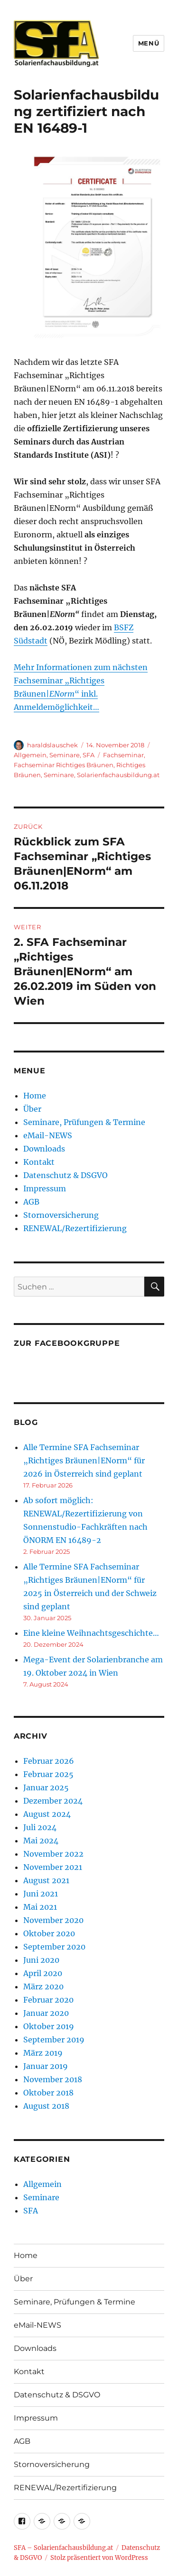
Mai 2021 (40, 1907)
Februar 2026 (48, 1761)
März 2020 (43, 1986)
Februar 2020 (48, 2000)
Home (34, 1095)
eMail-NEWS (47, 1135)
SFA (88, 755)
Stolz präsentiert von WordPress (99, 2558)
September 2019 (53, 2039)
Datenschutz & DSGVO (65, 1175)
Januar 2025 (46, 1787)
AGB (31, 1201)
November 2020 (53, 1920)
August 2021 (46, 1880)
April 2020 (42, 1973)
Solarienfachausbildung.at (118, 775)
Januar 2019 (45, 2066)
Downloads (44, 1148)
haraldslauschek (52, 745)
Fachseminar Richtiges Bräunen (63, 765)
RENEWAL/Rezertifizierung (75, 1228)
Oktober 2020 (49, 1933)
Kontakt (39, 1162)
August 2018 (46, 2106)
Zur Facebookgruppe (67, 1343)
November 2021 (52, 1867)
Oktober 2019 (48, 2026)
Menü (148, 43)
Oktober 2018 (48, 2092)
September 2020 (54, 1946)
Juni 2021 (40, 1893)
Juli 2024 (39, 1827)
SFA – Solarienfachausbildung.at (63, 2548)
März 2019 (43, 2053)
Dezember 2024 (53, 1800)
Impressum (44, 1188)
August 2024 (47, 1814)
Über (32, 1109)
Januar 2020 (46, 2013)
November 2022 (53, 1854)
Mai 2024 (40, 1840)
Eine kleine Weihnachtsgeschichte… (91, 1633)
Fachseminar (123, 755)
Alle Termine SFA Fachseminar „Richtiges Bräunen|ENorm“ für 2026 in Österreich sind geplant (84, 1460)
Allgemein (30, 755)
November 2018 (52, 2079)
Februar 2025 (48, 1774)
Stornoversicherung (61, 1215)
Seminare (64, 755)
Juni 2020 (41, 1960)
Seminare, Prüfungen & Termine (84, 1122)
